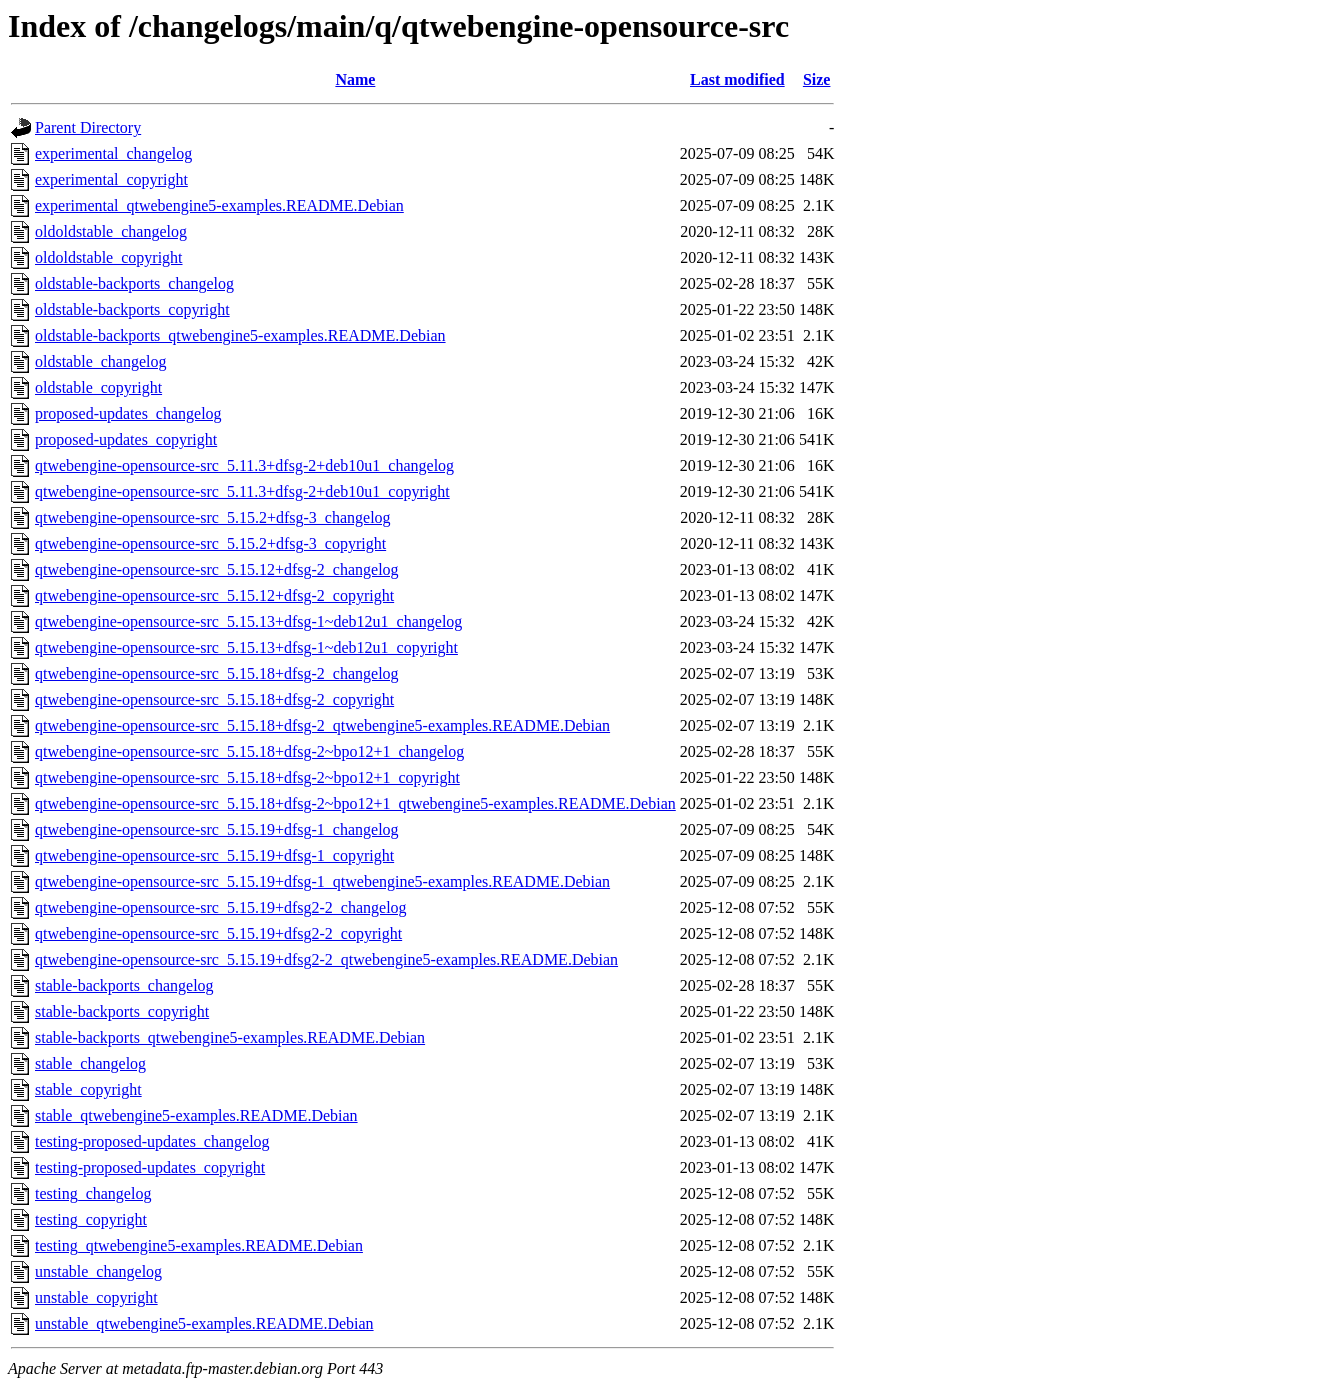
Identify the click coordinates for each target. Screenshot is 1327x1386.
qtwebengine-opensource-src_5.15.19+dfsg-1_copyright (214, 855)
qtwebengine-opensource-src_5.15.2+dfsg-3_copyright (210, 543)
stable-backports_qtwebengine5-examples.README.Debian (230, 1037)
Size (817, 79)
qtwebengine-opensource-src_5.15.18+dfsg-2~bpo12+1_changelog (249, 751)
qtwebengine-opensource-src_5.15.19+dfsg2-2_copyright (218, 933)
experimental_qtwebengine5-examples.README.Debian (219, 205)
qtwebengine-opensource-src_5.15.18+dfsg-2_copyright (214, 699)
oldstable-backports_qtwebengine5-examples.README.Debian (240, 335)
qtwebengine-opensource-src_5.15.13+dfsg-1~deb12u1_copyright (246, 647)
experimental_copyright (111, 179)
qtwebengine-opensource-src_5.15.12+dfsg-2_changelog (217, 569)
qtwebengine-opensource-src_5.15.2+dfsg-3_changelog (213, 517)
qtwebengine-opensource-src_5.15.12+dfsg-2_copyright (214, 595)
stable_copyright (88, 1089)
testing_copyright (91, 1219)
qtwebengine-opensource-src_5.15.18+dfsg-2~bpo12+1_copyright (247, 777)
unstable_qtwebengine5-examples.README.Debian (204, 1323)
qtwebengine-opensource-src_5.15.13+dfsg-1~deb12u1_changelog (248, 621)
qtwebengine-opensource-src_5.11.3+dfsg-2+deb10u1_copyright (242, 491)
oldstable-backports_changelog (134, 283)
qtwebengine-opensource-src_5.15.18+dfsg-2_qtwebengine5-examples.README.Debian (322, 725)
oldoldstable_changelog (111, 231)
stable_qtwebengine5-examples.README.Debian (196, 1115)
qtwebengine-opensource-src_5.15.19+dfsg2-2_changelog (221, 907)
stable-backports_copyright (122, 1011)
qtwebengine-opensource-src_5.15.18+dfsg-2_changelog (217, 673)
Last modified (737, 79)
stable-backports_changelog (124, 985)
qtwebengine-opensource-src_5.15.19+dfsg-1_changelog (217, 829)
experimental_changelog (113, 153)
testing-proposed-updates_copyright (150, 1167)
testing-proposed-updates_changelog (152, 1141)
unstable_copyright (96, 1297)
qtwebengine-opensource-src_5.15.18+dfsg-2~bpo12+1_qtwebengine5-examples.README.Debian (355, 803)
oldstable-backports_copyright (132, 309)
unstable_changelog (98, 1271)
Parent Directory (88, 127)
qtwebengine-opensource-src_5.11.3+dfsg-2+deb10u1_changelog (244, 465)
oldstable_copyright (98, 387)
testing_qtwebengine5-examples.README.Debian (199, 1245)
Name (355, 79)
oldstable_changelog (101, 361)
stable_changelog (90, 1063)
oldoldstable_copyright (109, 257)
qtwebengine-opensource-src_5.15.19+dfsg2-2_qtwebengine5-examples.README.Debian (326, 959)
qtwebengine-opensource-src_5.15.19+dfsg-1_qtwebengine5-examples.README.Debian (322, 881)
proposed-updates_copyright (126, 439)
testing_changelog (93, 1193)
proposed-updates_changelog (128, 413)
